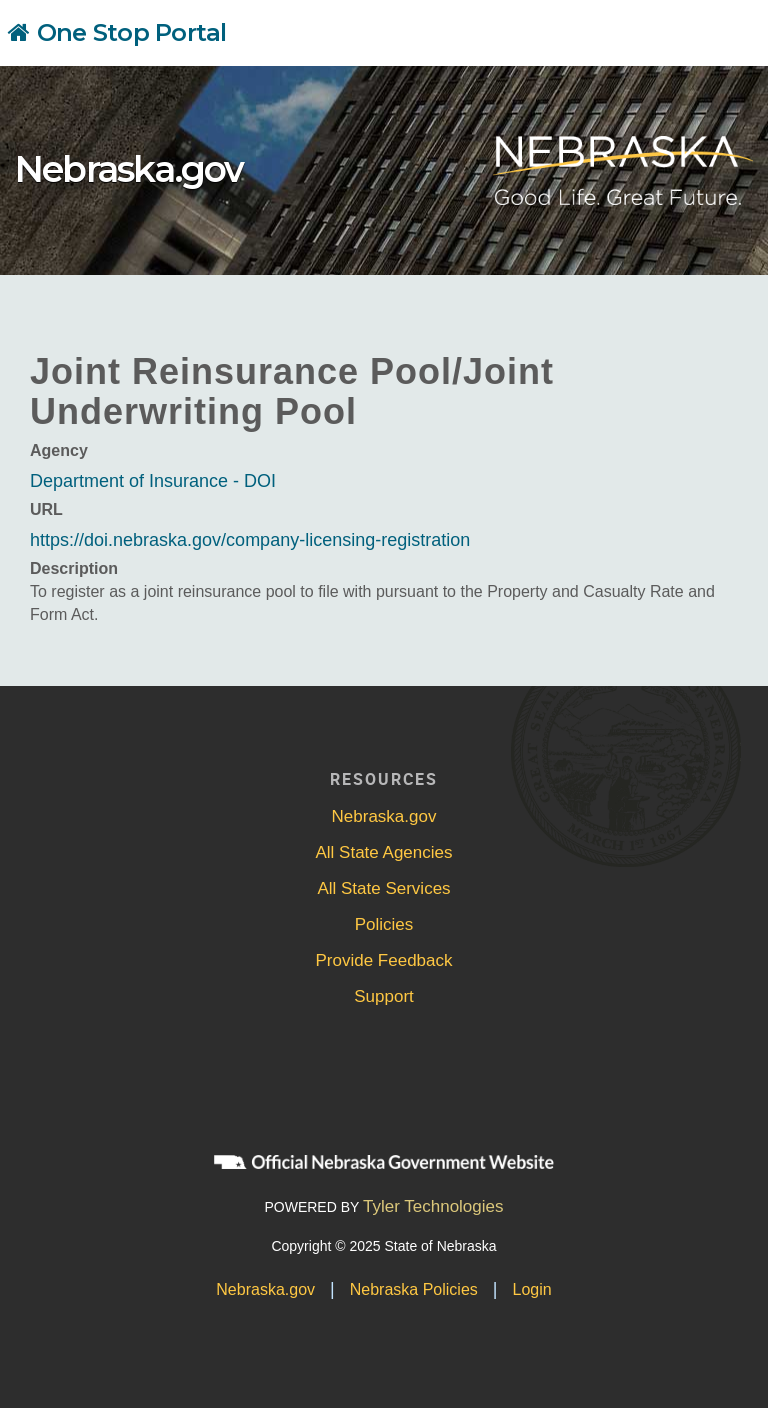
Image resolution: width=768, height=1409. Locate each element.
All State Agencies (383, 852)
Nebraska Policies (414, 1289)
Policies (384, 924)
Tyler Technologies (433, 1206)
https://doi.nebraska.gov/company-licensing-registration (250, 540)
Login (532, 1289)
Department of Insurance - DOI (153, 481)
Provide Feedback (383, 960)
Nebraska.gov (129, 169)
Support (384, 996)
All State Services (383, 888)
